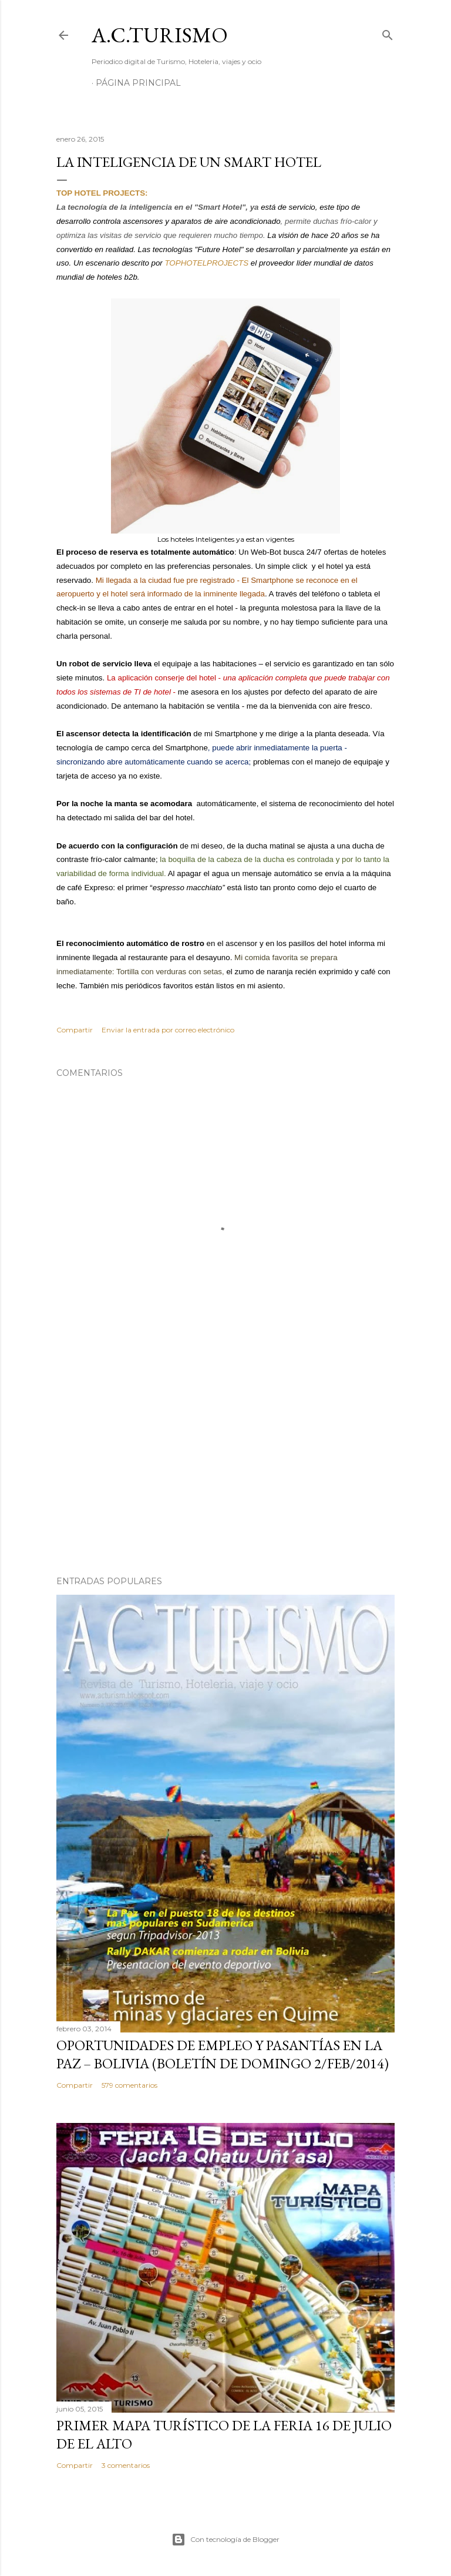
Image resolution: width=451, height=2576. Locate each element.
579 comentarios (129, 2085)
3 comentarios (126, 2465)
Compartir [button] (74, 1029)
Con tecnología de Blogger (225, 2540)
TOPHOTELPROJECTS (207, 263)
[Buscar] (388, 32)
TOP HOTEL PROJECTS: (102, 193)
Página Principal (138, 83)
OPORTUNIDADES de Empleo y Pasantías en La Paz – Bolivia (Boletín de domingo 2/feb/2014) (222, 2054)
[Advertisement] (225, 1464)
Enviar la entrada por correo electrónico (168, 1029)
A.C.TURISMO (160, 35)
